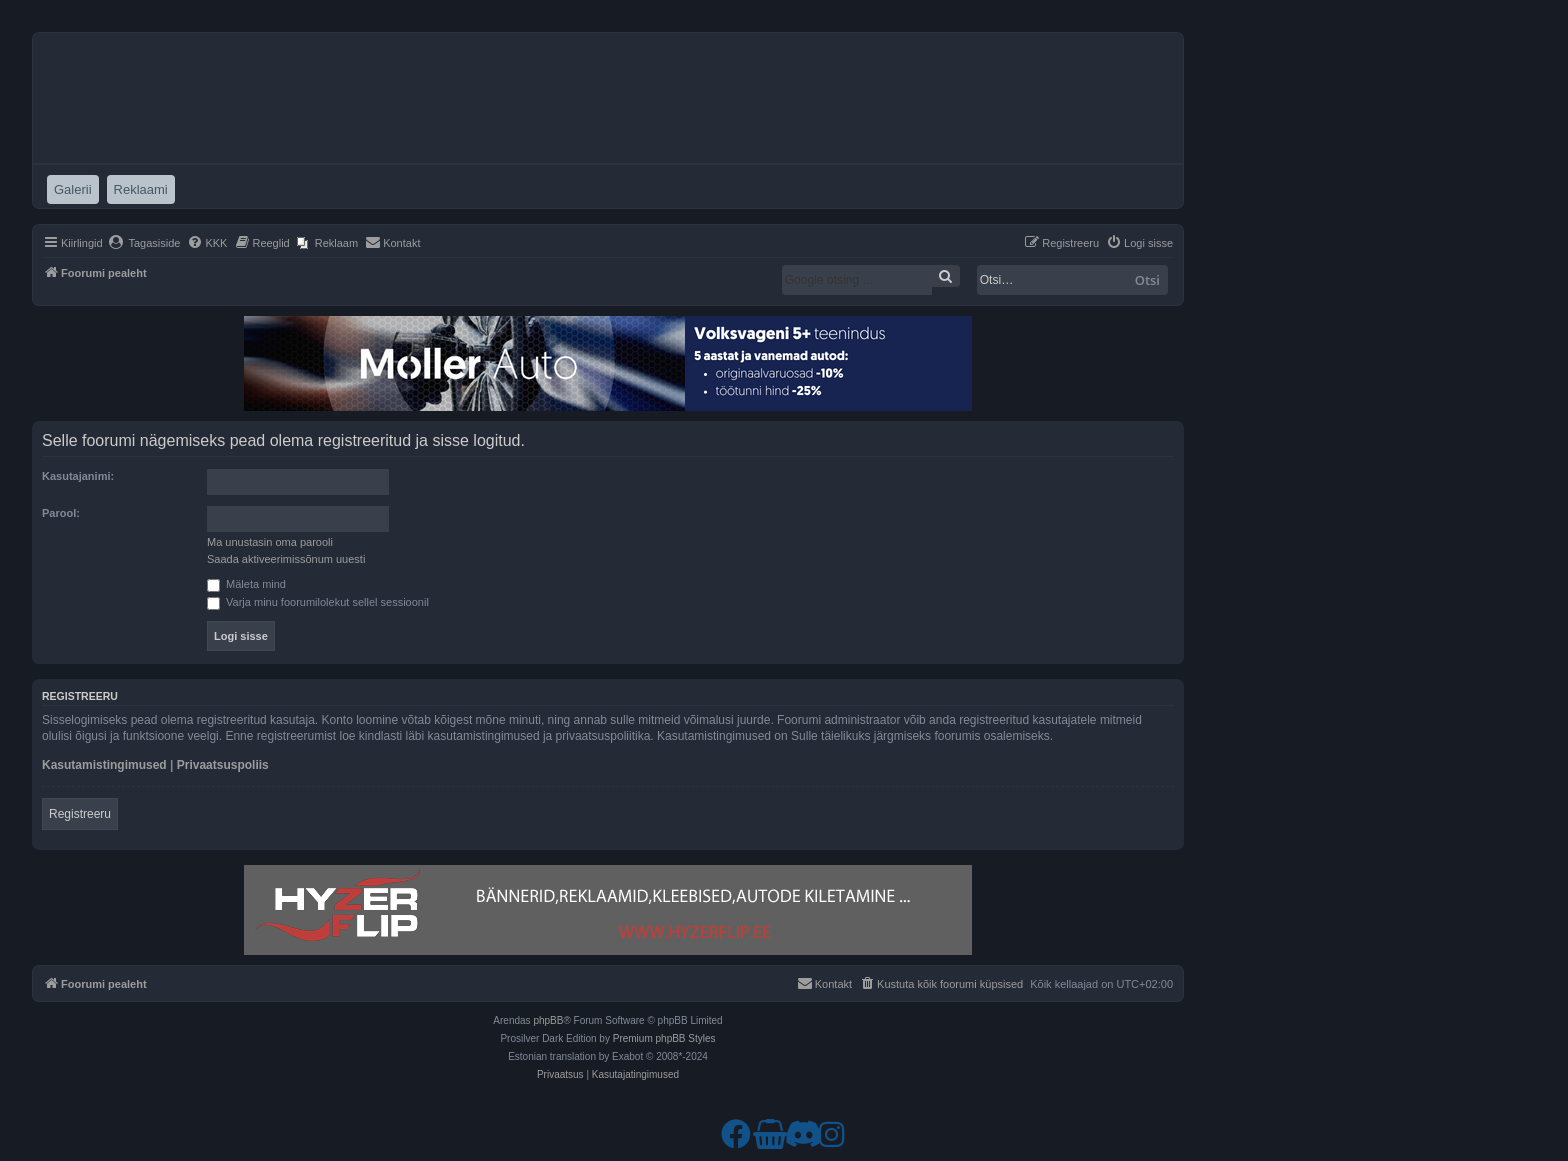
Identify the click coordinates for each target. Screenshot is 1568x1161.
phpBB (548, 1020)
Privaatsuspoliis (223, 765)
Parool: (61, 513)
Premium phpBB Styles (664, 1038)
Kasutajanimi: (78, 476)
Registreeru (80, 814)
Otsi (1147, 280)
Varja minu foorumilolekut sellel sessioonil (318, 602)
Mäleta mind (246, 584)
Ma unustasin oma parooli (270, 542)
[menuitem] (144, 243)
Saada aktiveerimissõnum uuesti (286, 559)
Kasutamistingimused (104, 765)
